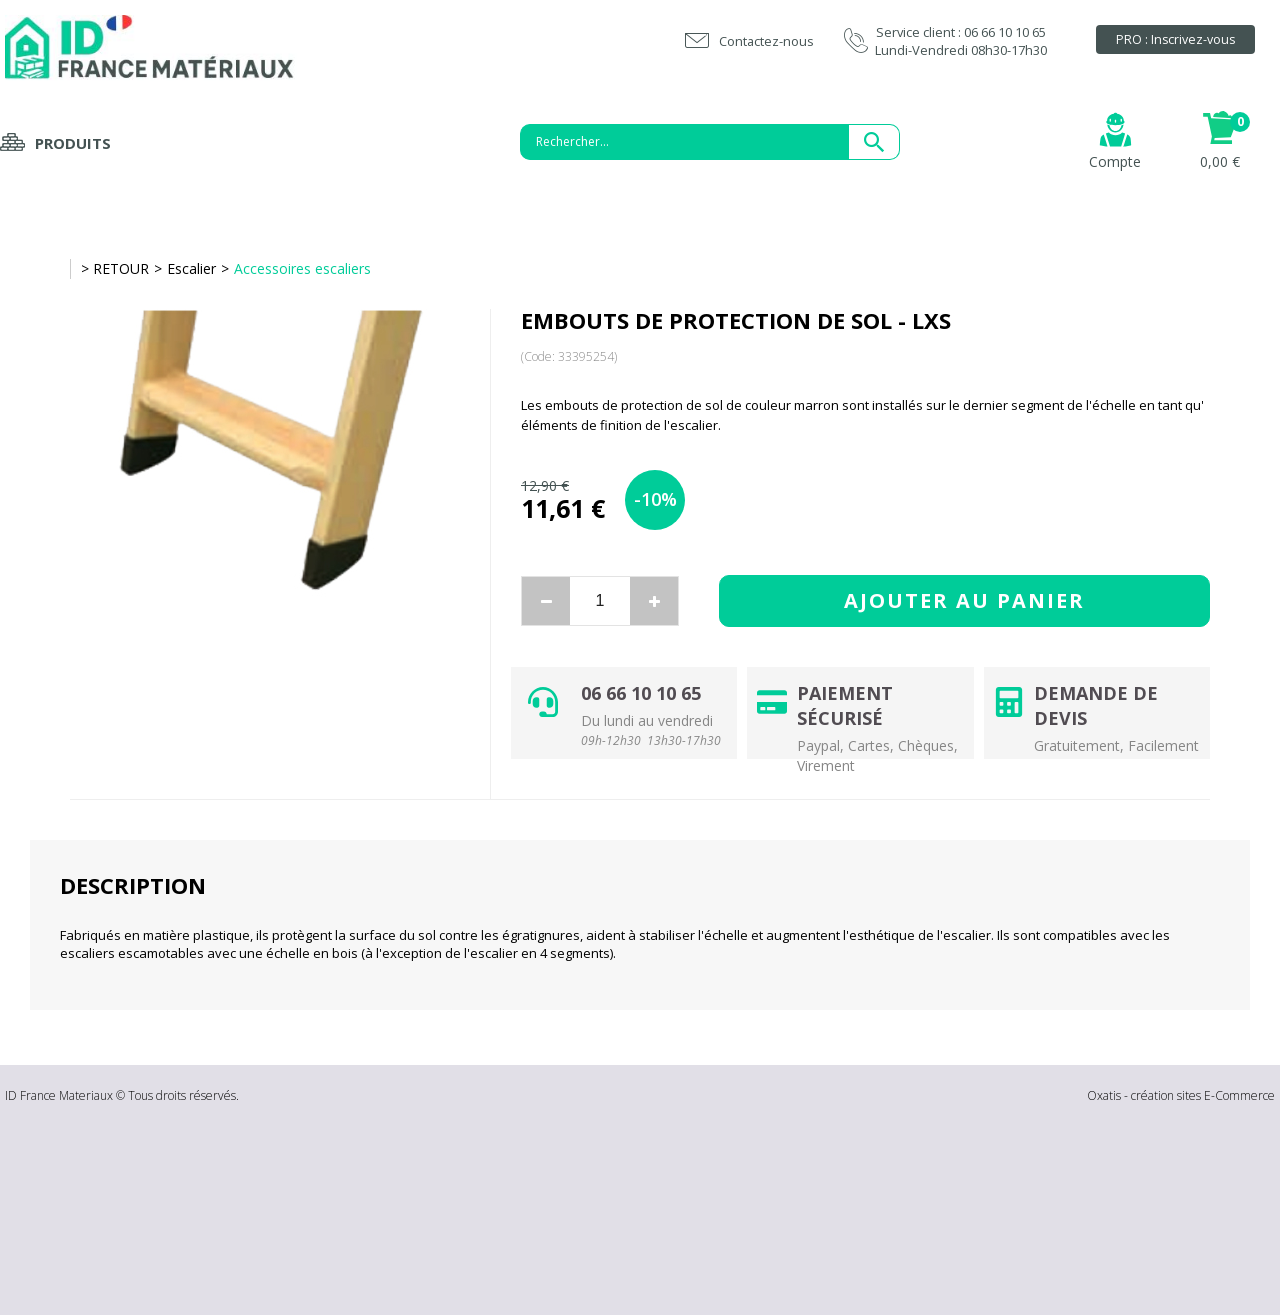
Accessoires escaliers (302, 268)
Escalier (191, 268)
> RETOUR (115, 268)
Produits (73, 143)
